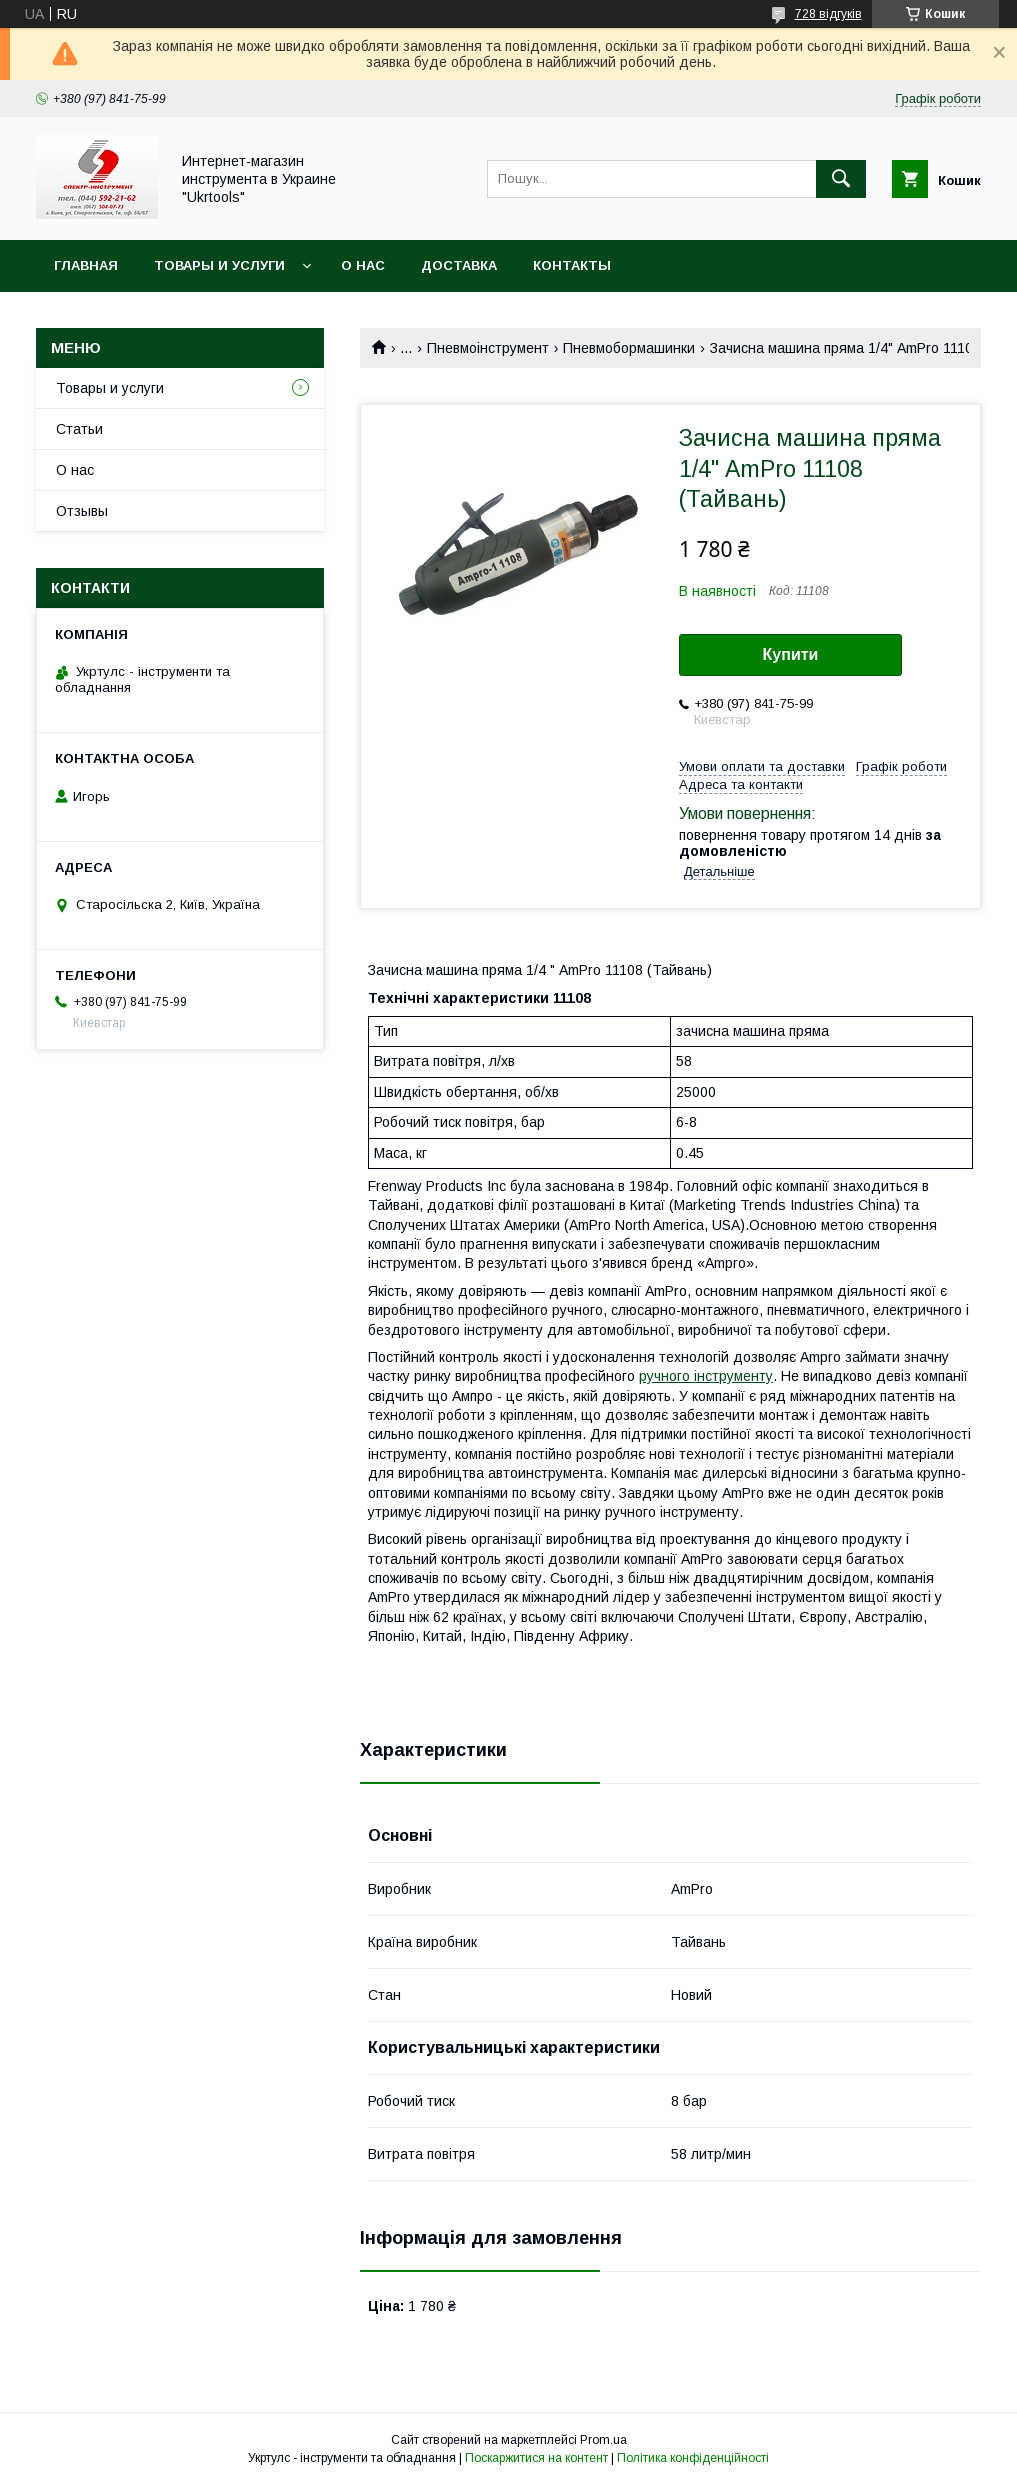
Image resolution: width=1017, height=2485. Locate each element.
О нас (363, 265)
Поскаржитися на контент (536, 2458)
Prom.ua (603, 2440)
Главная (86, 265)
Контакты (572, 265)
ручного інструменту (706, 1376)
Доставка (459, 265)
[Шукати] (841, 179)
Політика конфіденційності (693, 2458)
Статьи (79, 429)
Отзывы (82, 511)
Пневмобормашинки (629, 348)
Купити (791, 654)
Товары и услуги (219, 265)
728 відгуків (828, 14)
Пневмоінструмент (488, 348)
